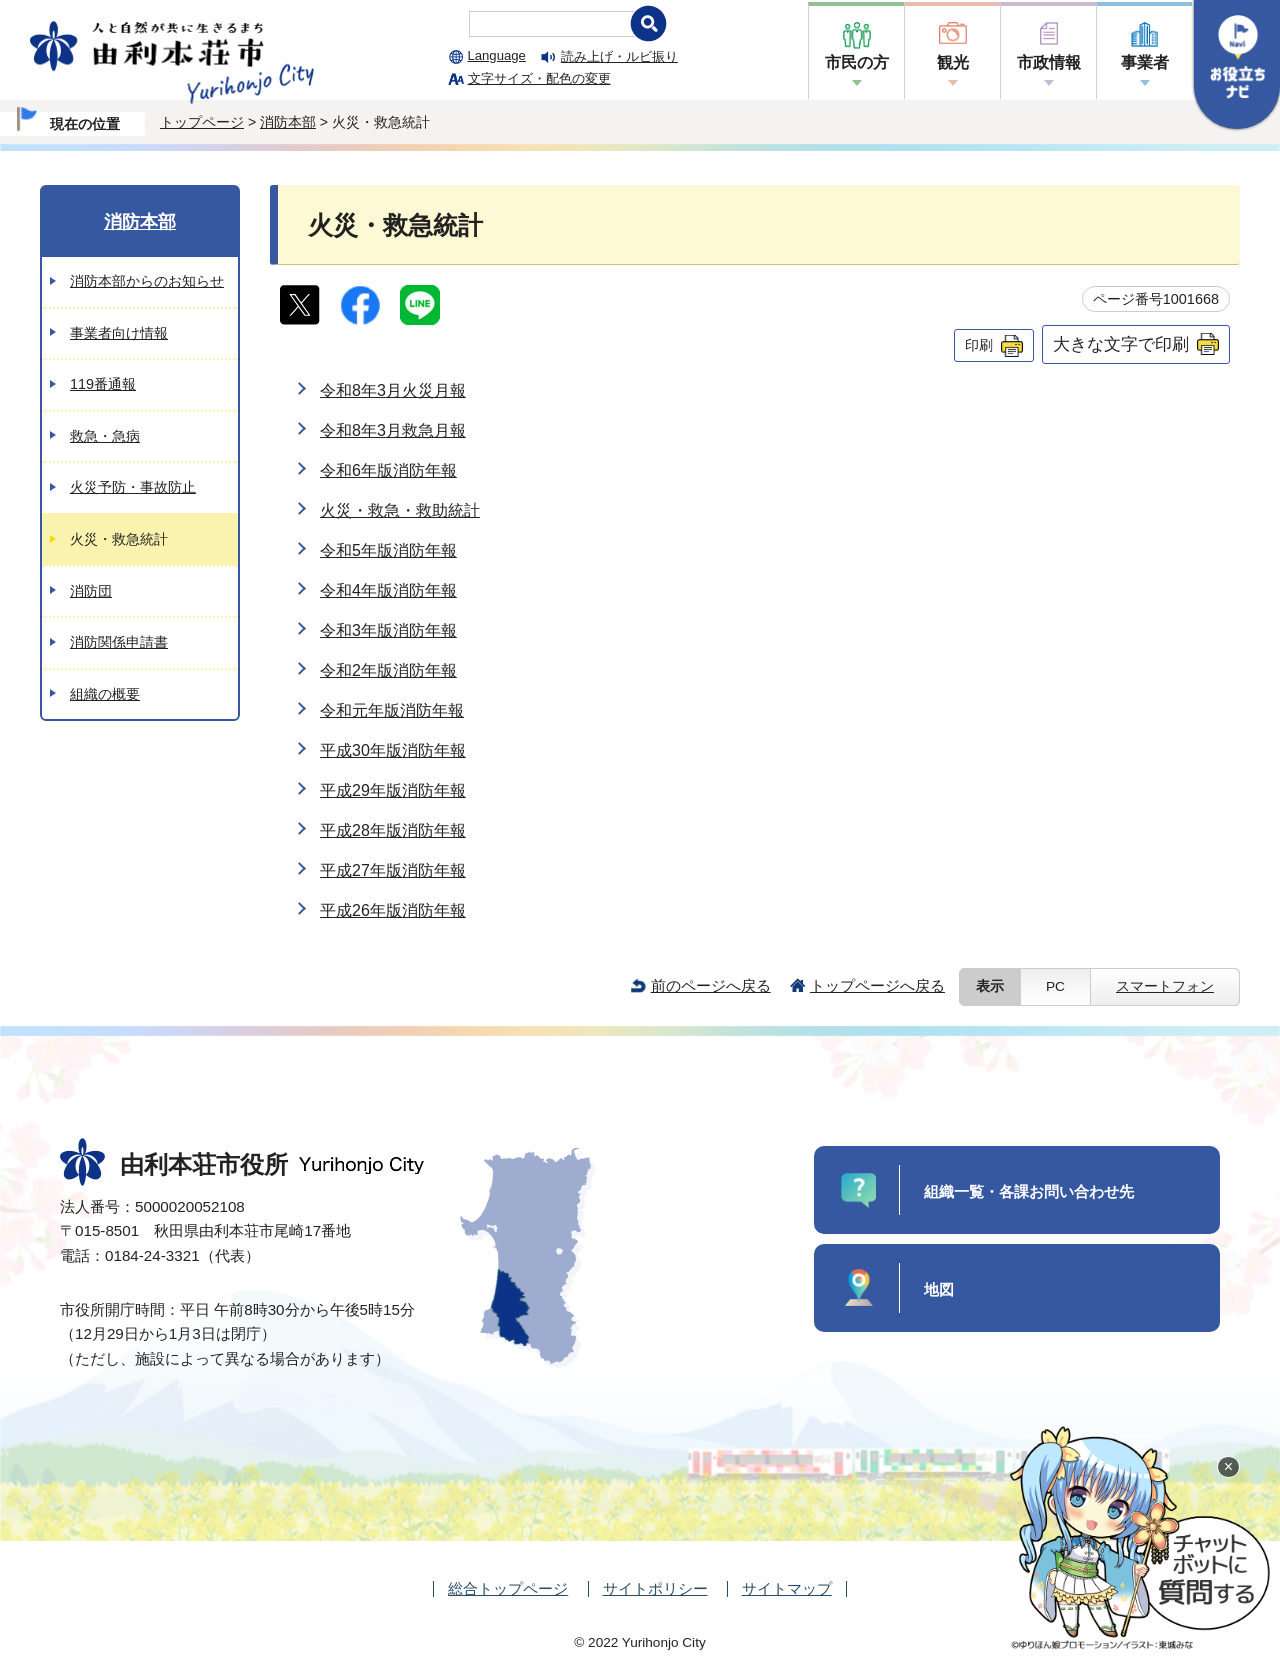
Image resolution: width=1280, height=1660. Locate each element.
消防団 (91, 591)
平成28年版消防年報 (393, 830)
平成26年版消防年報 (393, 910)
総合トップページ (508, 1588)
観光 (953, 62)
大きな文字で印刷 (1121, 344)
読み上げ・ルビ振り (619, 56)
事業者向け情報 (119, 333)
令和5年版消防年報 (388, 550)
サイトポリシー (655, 1588)
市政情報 (1049, 62)
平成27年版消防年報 (393, 870)
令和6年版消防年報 (388, 470)
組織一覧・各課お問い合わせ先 (1029, 1191)
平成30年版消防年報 (393, 750)
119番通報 (103, 384)
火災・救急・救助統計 (400, 510)
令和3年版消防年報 (388, 630)
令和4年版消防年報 (388, 590)
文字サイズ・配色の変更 (539, 78)
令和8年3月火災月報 (393, 390)
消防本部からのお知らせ (147, 281)
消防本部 (288, 122)
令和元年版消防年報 (392, 710)
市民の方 (857, 62)
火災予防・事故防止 (133, 487)
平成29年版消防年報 (393, 790)
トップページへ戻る (877, 985)
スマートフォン (1165, 986)
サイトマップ (787, 1588)
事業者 (1145, 62)
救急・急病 (105, 436)
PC (1055, 986)
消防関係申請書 (119, 642)
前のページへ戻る (711, 985)
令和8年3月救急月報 (393, 430)
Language (497, 55)
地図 (939, 1289)
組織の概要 (105, 694)
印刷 (979, 345)
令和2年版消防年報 (388, 670)
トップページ (202, 122)
